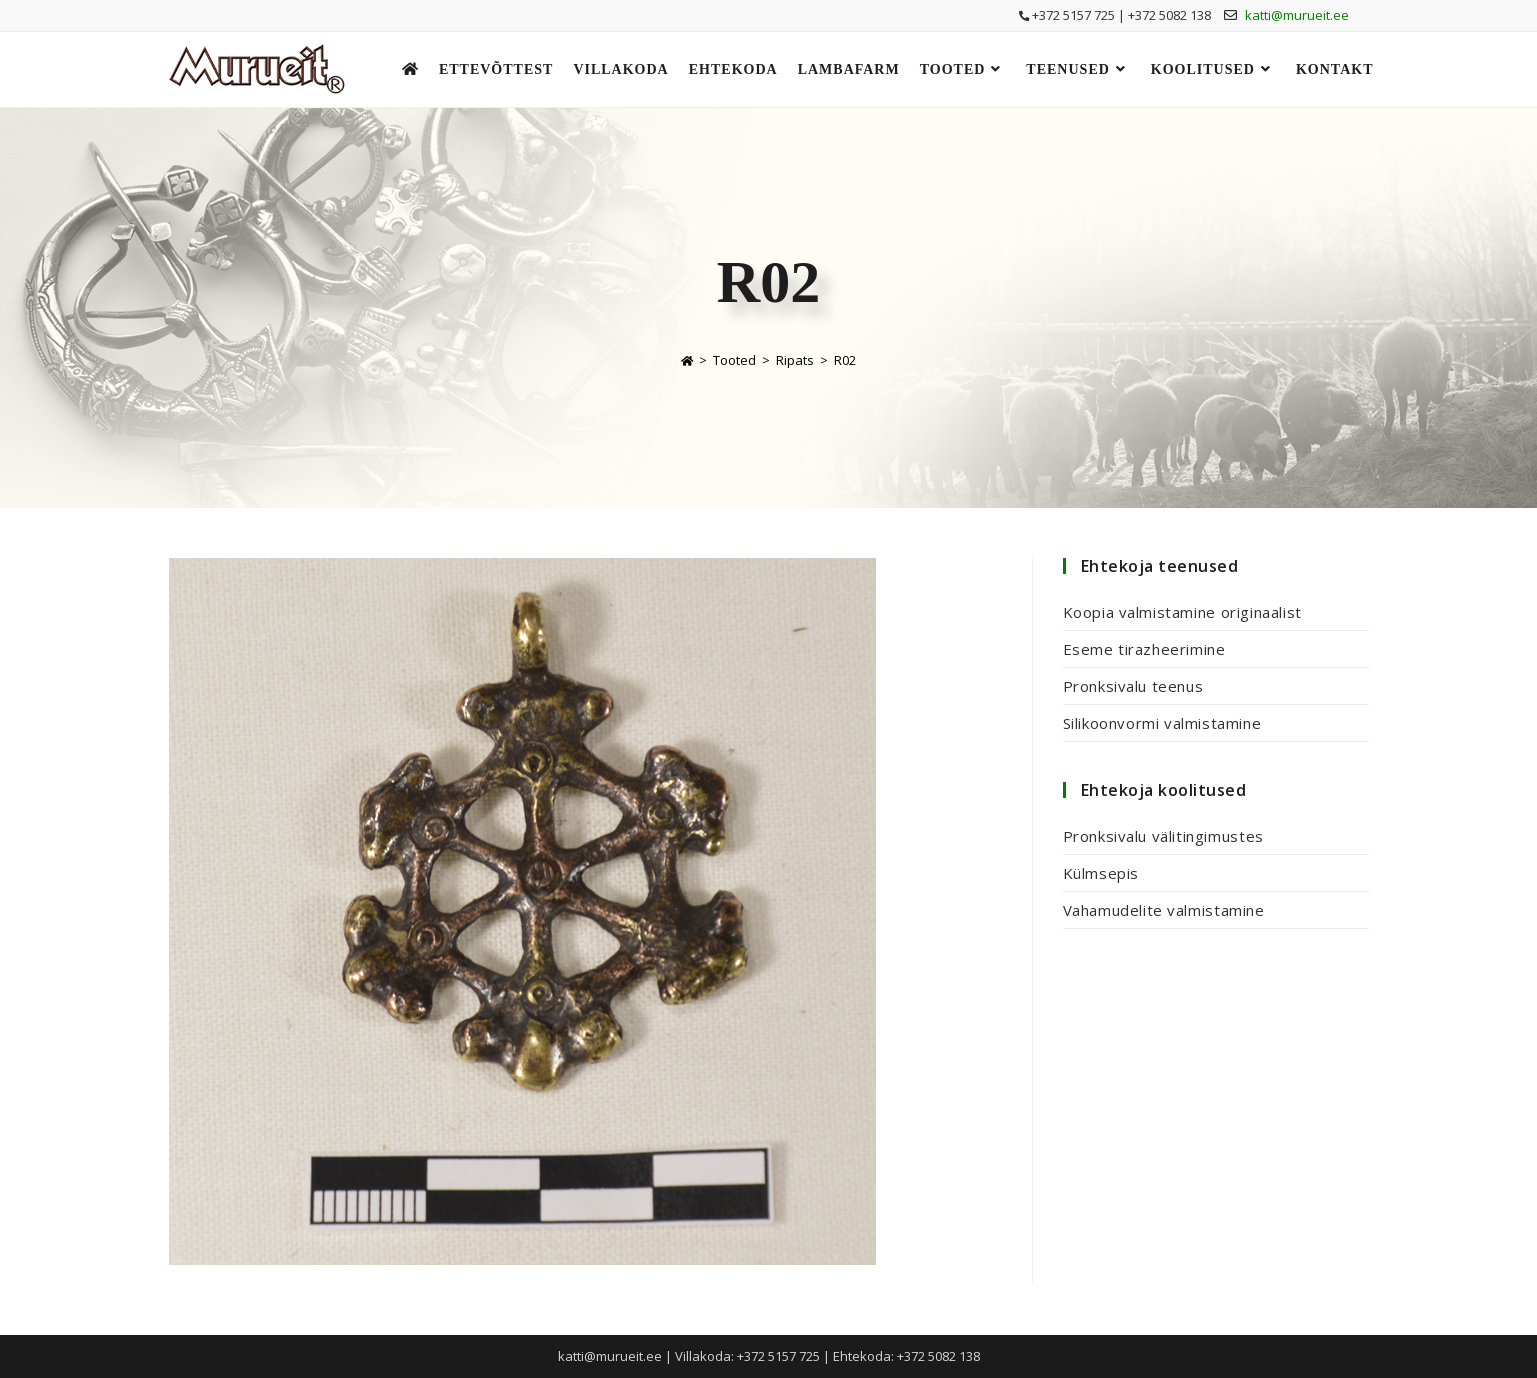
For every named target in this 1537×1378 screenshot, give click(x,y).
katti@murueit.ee (1297, 15)
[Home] (687, 360)
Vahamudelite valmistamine (1164, 910)
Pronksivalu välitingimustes (1163, 836)
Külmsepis (1101, 873)
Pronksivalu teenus (1133, 686)
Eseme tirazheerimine (1144, 649)
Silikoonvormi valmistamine (1162, 723)
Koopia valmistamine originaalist (1182, 612)
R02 (845, 360)
